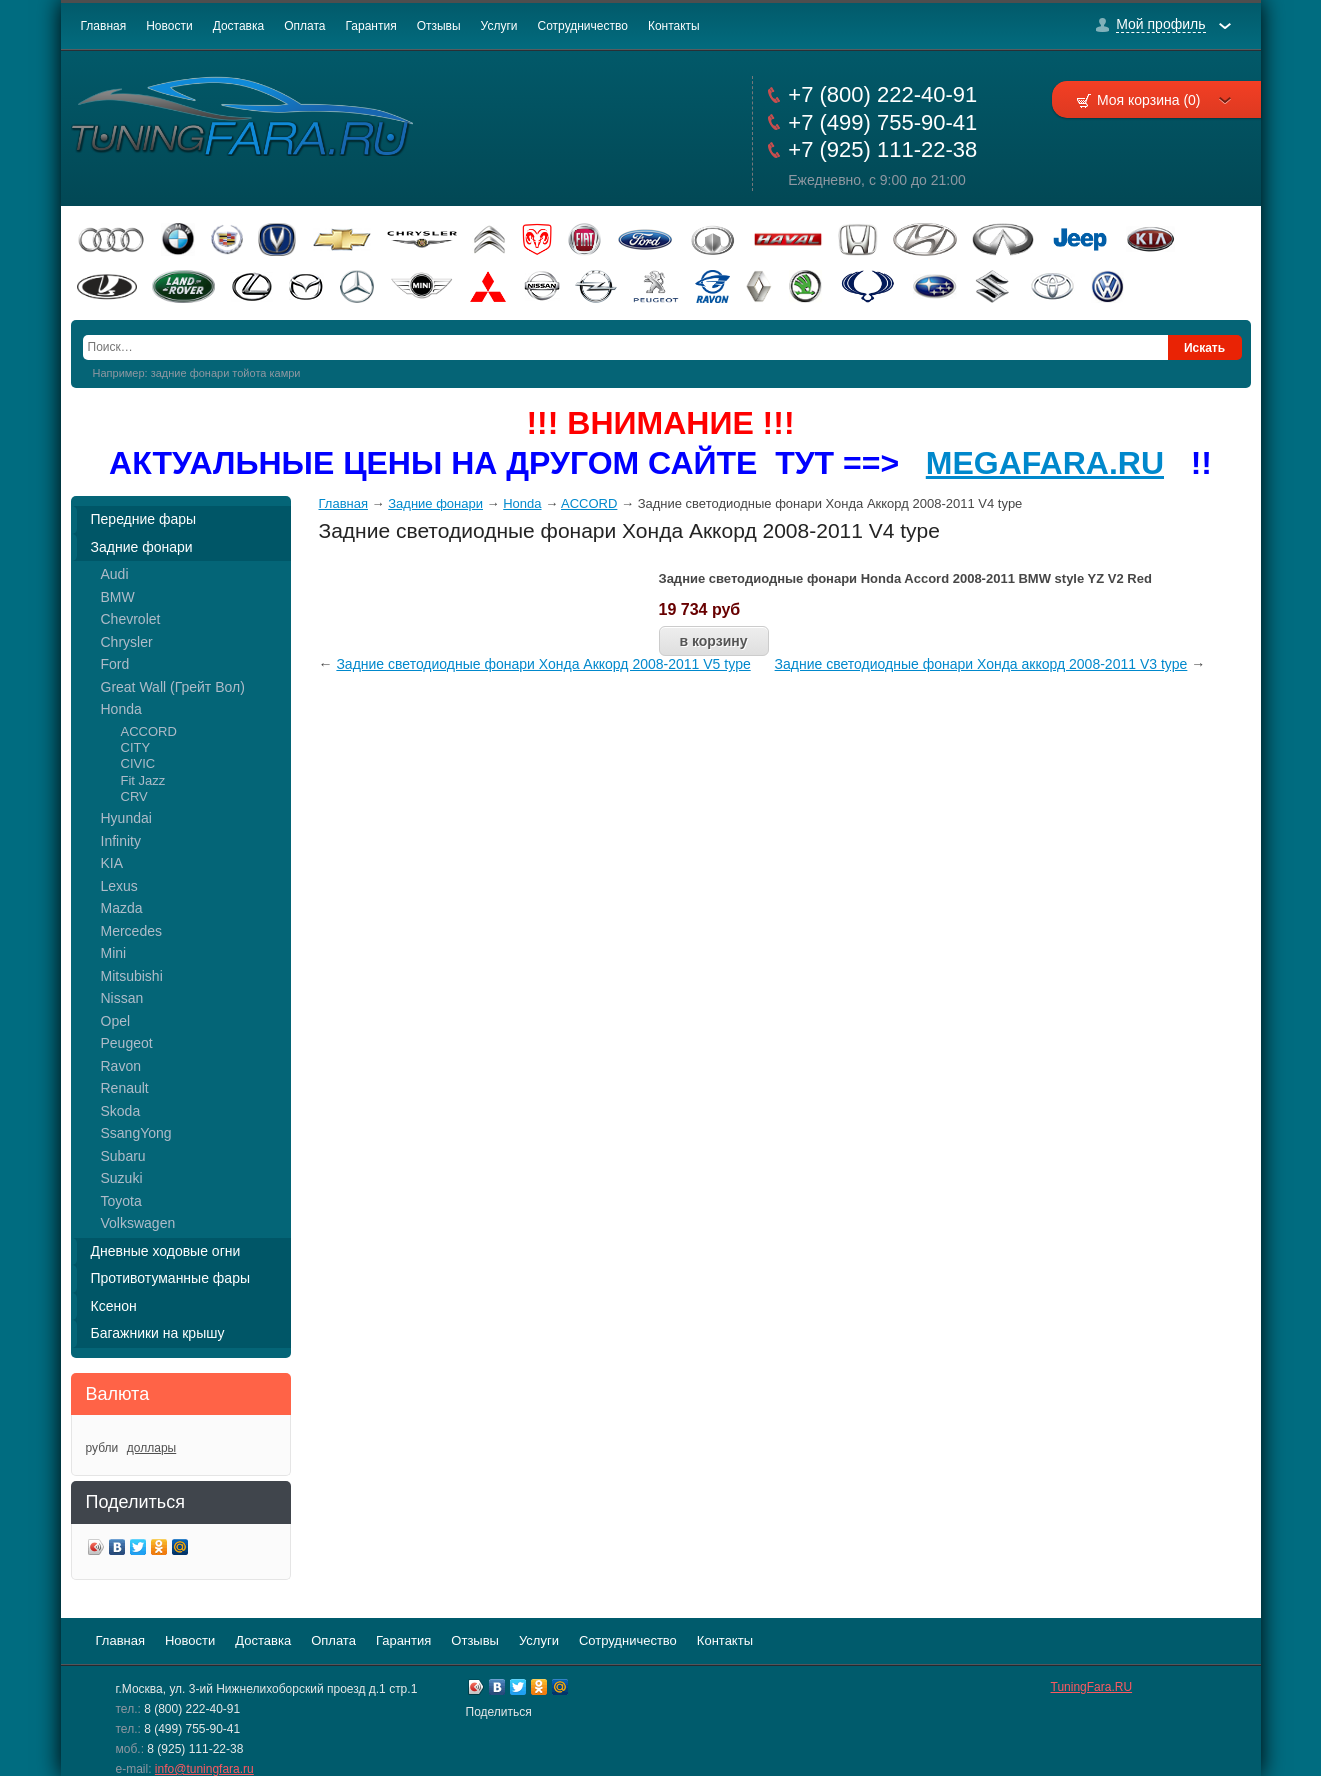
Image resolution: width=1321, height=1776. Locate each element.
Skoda (121, 1111)
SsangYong (136, 1133)
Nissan (122, 998)
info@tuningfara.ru (204, 1769)
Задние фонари (142, 547)
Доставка (239, 26)
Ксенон (114, 1306)
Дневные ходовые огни (166, 1251)
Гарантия (370, 26)
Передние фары (144, 519)
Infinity (121, 841)
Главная (104, 26)
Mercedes (131, 931)
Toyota (121, 1201)
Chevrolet (131, 619)
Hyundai (126, 818)
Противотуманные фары (171, 1278)
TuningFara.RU (1092, 1687)
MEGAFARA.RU (1045, 463)
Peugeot (127, 1043)
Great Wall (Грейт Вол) (173, 687)
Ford (115, 664)
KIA (112, 863)
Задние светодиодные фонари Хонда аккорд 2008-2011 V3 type (981, 664)
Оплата (304, 26)
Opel (116, 1021)
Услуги (499, 26)
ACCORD (149, 731)
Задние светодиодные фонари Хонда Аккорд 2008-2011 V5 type (543, 664)
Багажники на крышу (158, 1333)
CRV (134, 796)
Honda (121, 709)
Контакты (674, 26)
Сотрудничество (583, 26)
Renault (125, 1088)
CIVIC (138, 763)
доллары (151, 1448)
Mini (114, 953)
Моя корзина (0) (1164, 100)
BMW (118, 597)
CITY (136, 747)
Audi (115, 574)
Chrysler (127, 642)
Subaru (123, 1156)
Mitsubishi (132, 976)
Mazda (122, 908)
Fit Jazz (143, 780)
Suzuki (122, 1178)
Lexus (119, 886)
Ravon (121, 1066)
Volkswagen (138, 1223)
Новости (169, 26)
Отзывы (439, 26)
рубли (102, 1448)
